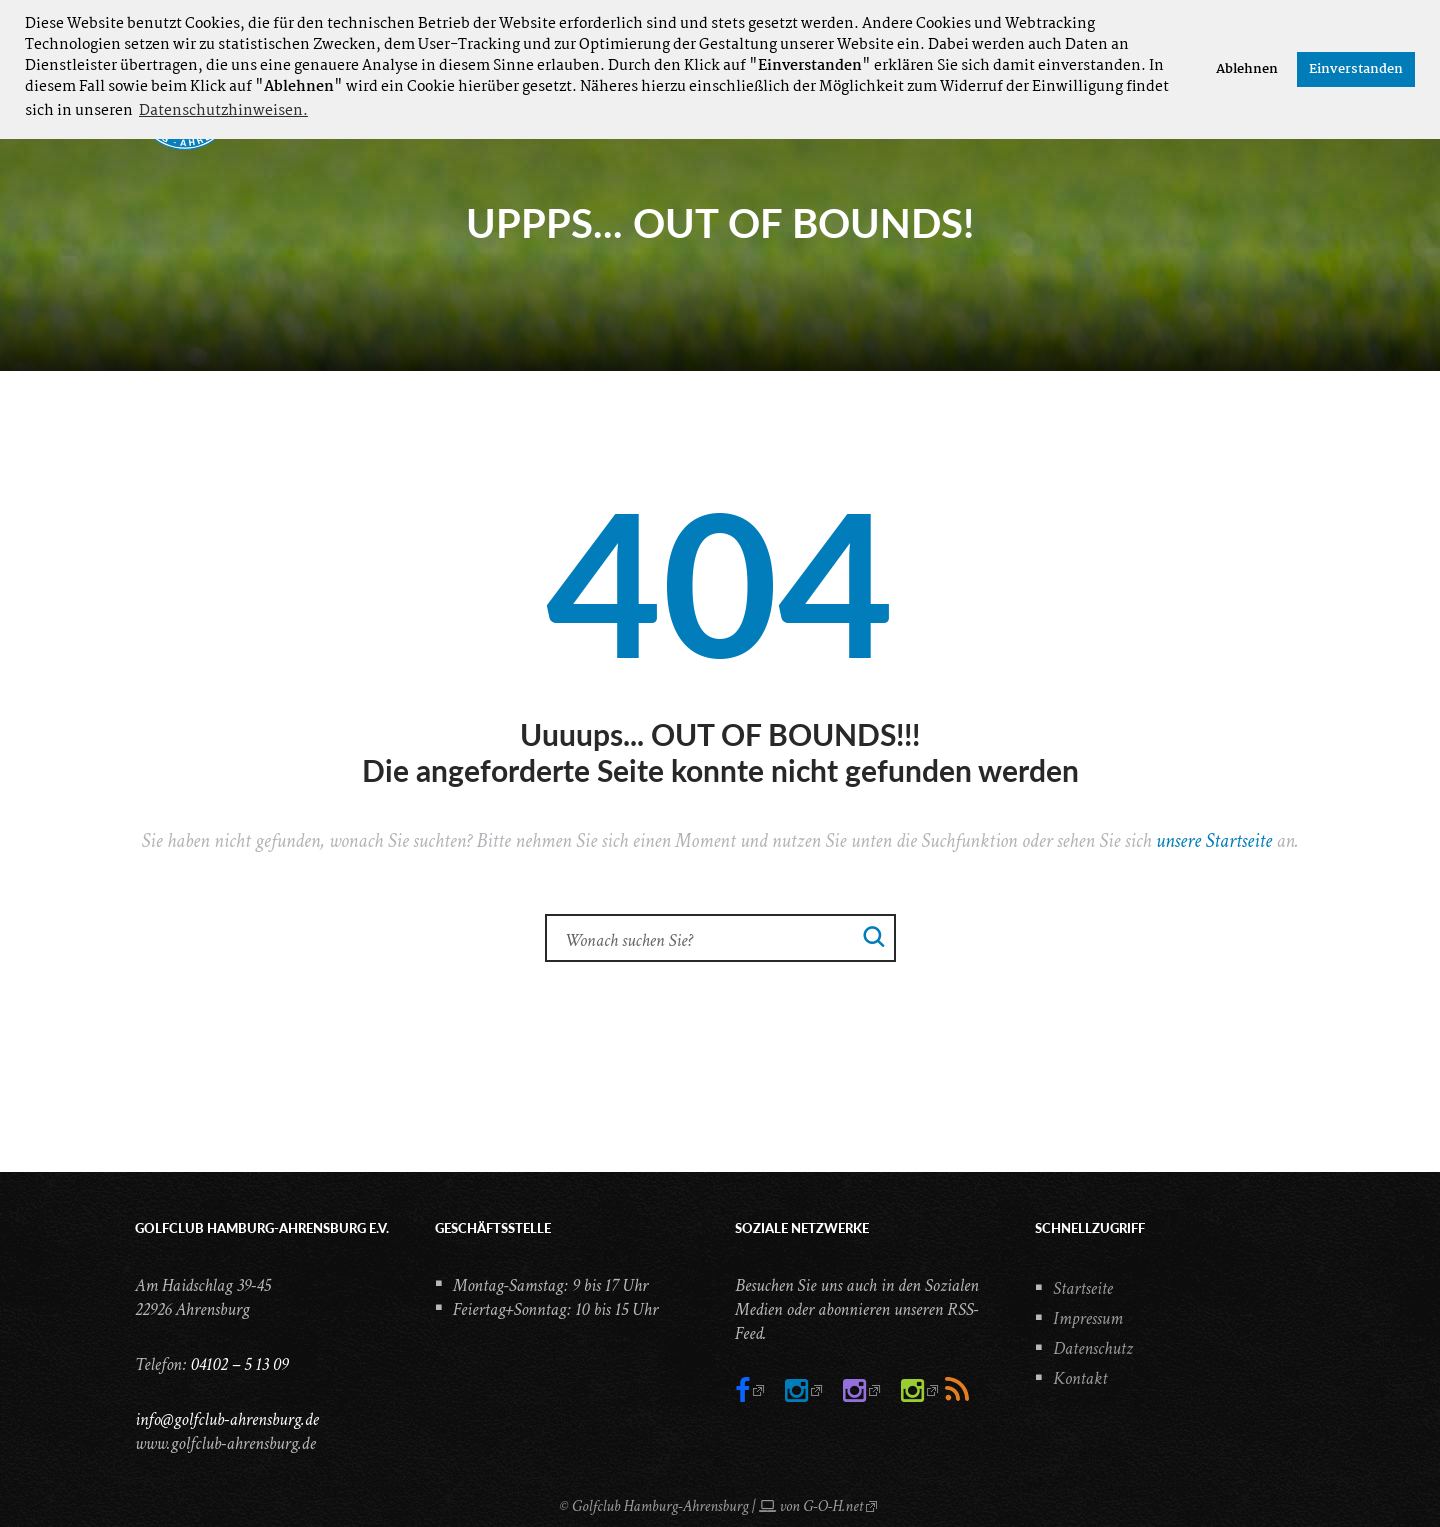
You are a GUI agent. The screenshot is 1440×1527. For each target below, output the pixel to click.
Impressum (1088, 1318)
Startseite (1083, 1288)
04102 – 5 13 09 (239, 1364)
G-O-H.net (833, 1506)
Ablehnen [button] (1247, 69)
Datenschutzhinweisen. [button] (223, 111)
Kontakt (1080, 1378)
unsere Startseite (1214, 841)
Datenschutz (1093, 1348)
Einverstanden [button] (1356, 69)
